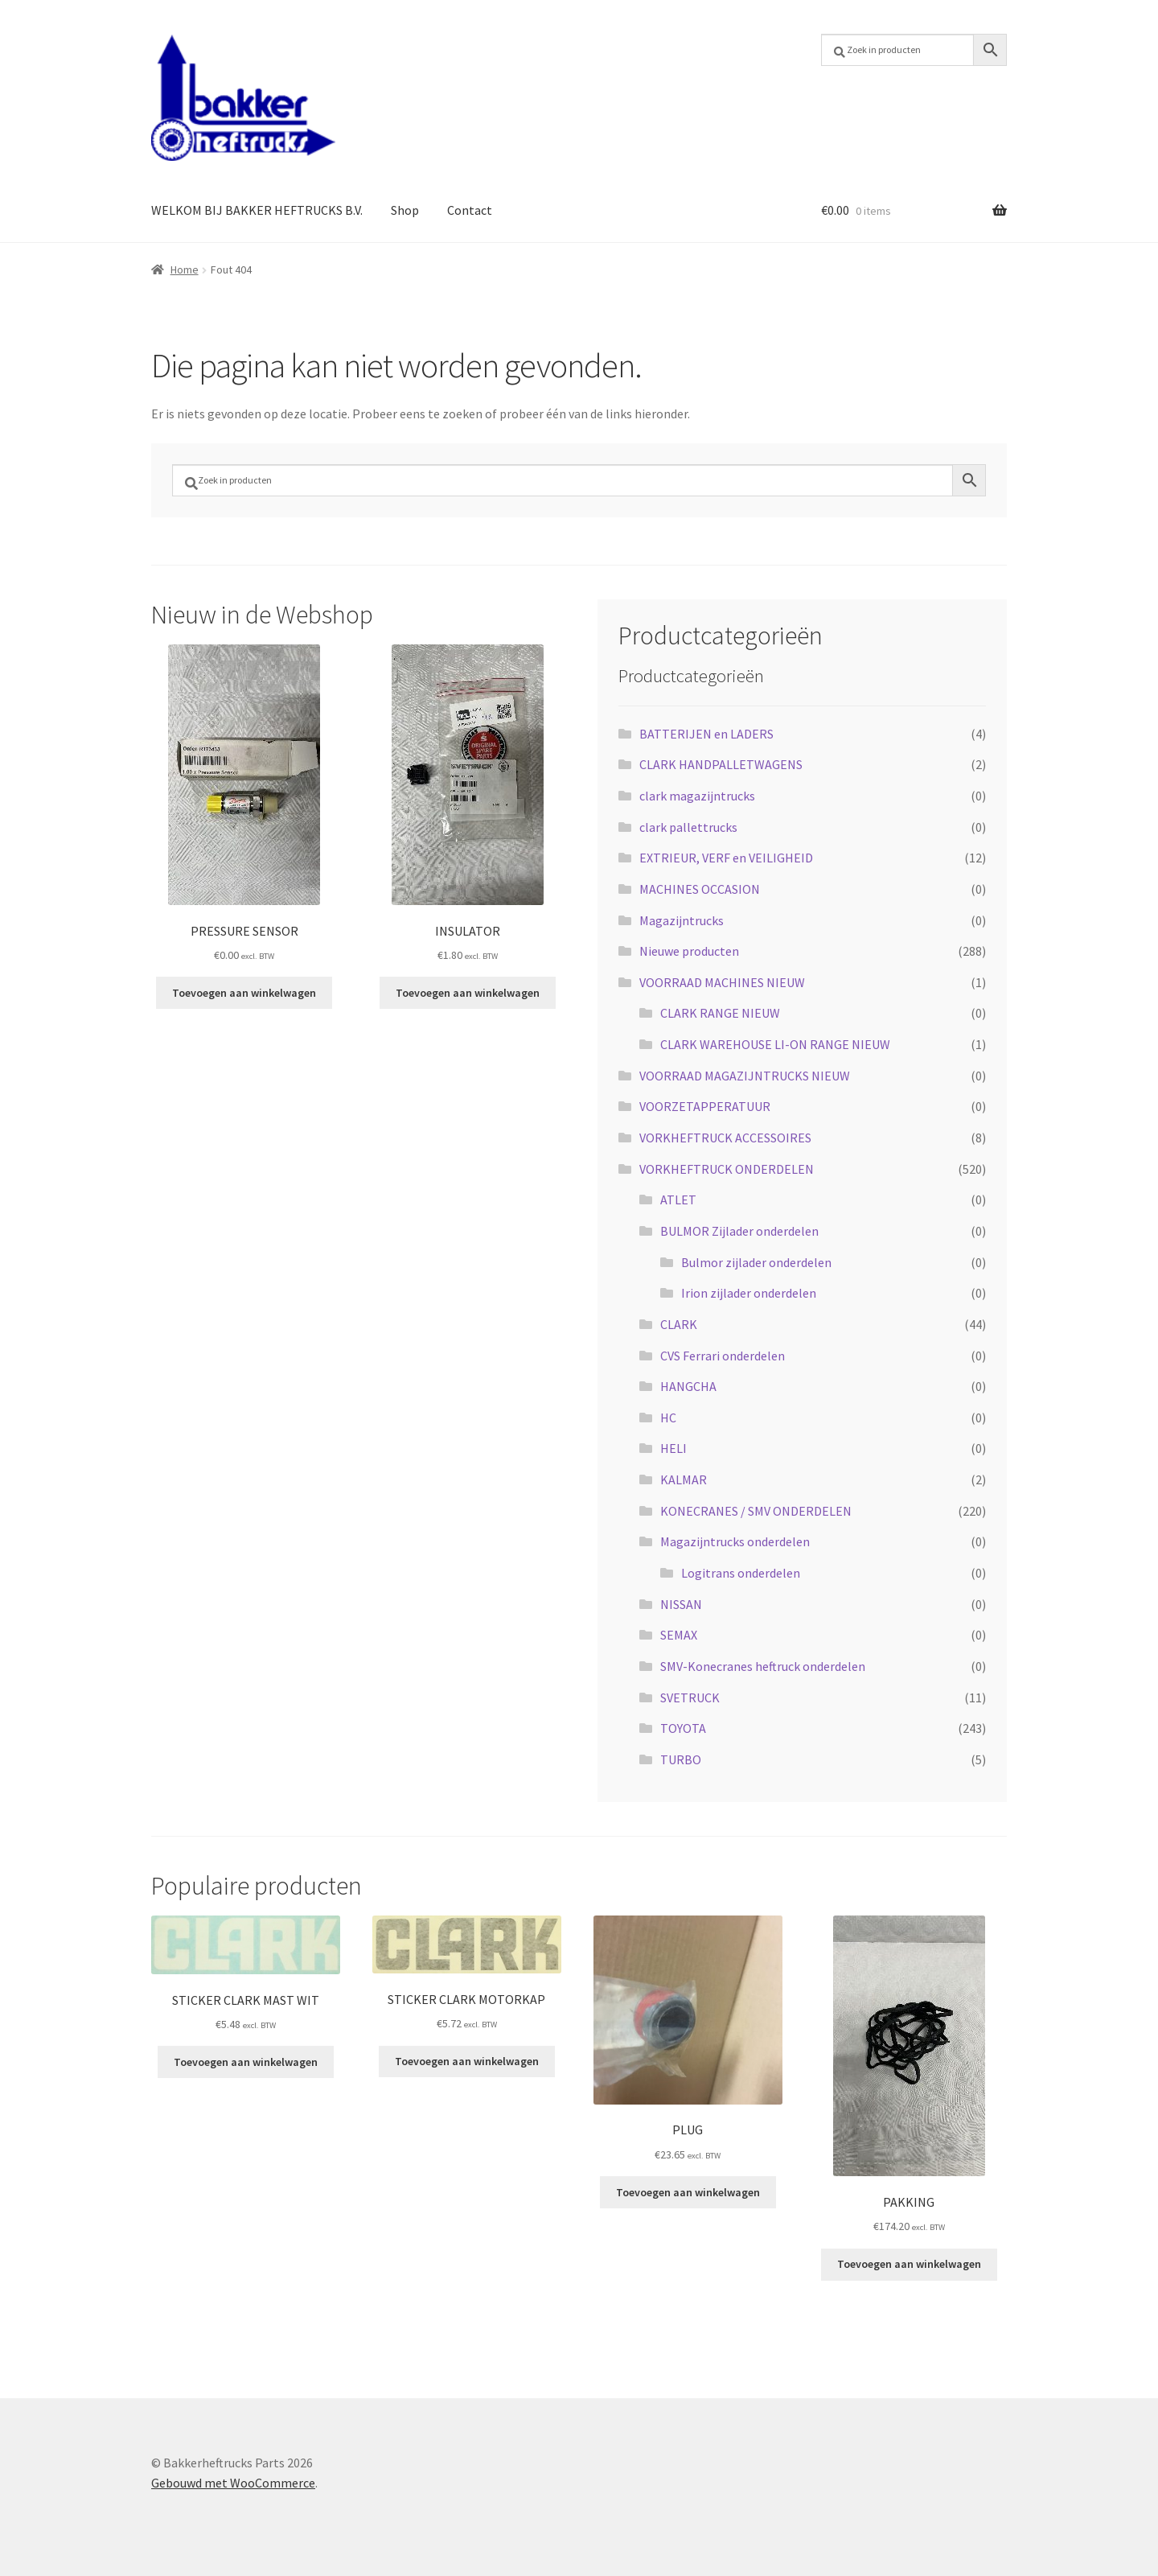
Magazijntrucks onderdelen (735, 1541)
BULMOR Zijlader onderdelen (739, 1231)
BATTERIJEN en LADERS (706, 734)
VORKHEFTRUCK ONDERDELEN (726, 1169)
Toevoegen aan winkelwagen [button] (244, 993)
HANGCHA (688, 1386)
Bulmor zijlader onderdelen (756, 1262)
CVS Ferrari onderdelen (722, 1356)
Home (184, 269)
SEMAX (678, 1635)
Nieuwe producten (689, 951)
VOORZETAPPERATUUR (704, 1106)
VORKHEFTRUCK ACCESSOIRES (725, 1138)
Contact (469, 210)
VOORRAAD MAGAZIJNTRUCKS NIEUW (744, 1076)
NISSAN (681, 1604)
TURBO (680, 1759)
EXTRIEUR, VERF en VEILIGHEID (726, 858)
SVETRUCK (690, 1697)
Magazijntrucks (681, 920)
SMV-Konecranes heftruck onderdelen (762, 1666)
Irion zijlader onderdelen (748, 1293)
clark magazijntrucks (697, 796)
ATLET (678, 1199)
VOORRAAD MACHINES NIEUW (722, 982)
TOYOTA (683, 1728)
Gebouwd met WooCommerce (233, 2483)
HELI (673, 1448)
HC (668, 1417)
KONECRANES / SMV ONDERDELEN (756, 1511)
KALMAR (683, 1479)
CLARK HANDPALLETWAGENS (721, 764)
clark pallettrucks (688, 827)
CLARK (678, 1324)
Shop (405, 210)
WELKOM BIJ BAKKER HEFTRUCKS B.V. (257, 210)
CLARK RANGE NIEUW (720, 1013)
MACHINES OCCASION (699, 889)
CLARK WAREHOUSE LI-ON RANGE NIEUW (775, 1044)
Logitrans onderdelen (740, 1573)
